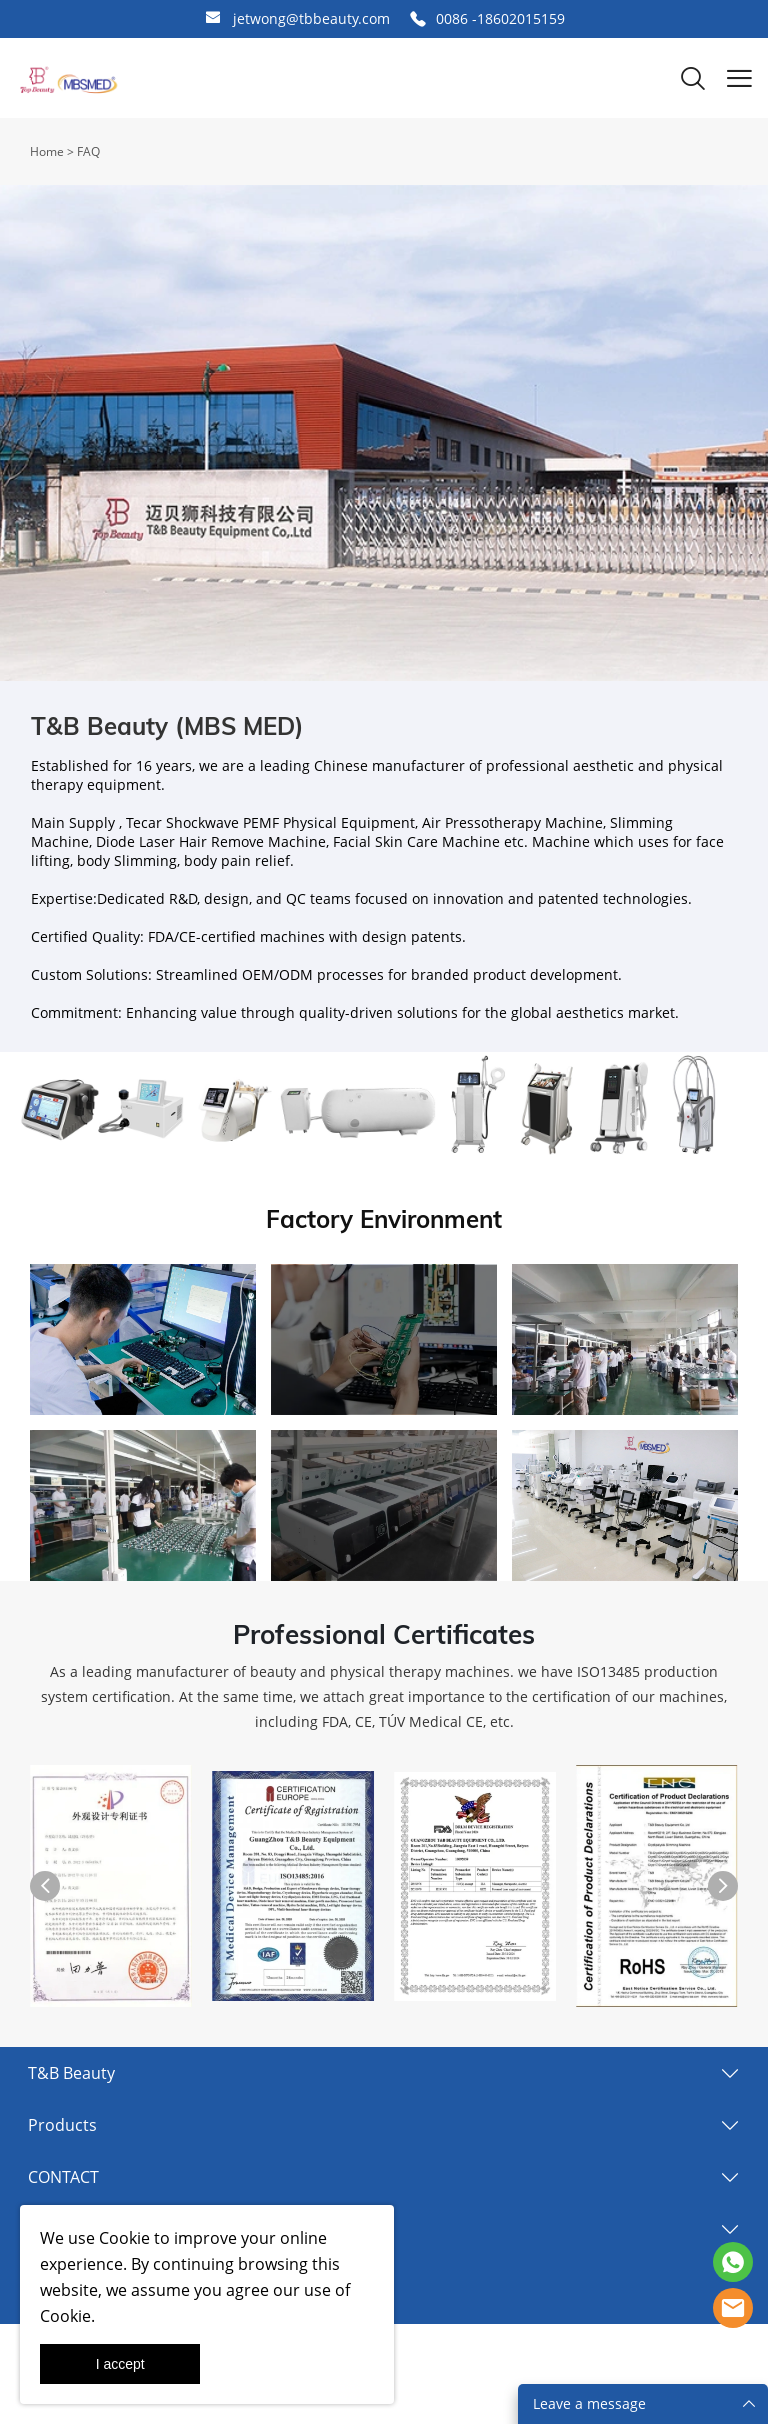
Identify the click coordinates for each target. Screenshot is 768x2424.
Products (62, 2125)
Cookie (124, 2238)
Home (47, 151)
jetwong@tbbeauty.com (311, 18)
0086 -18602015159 (500, 18)
